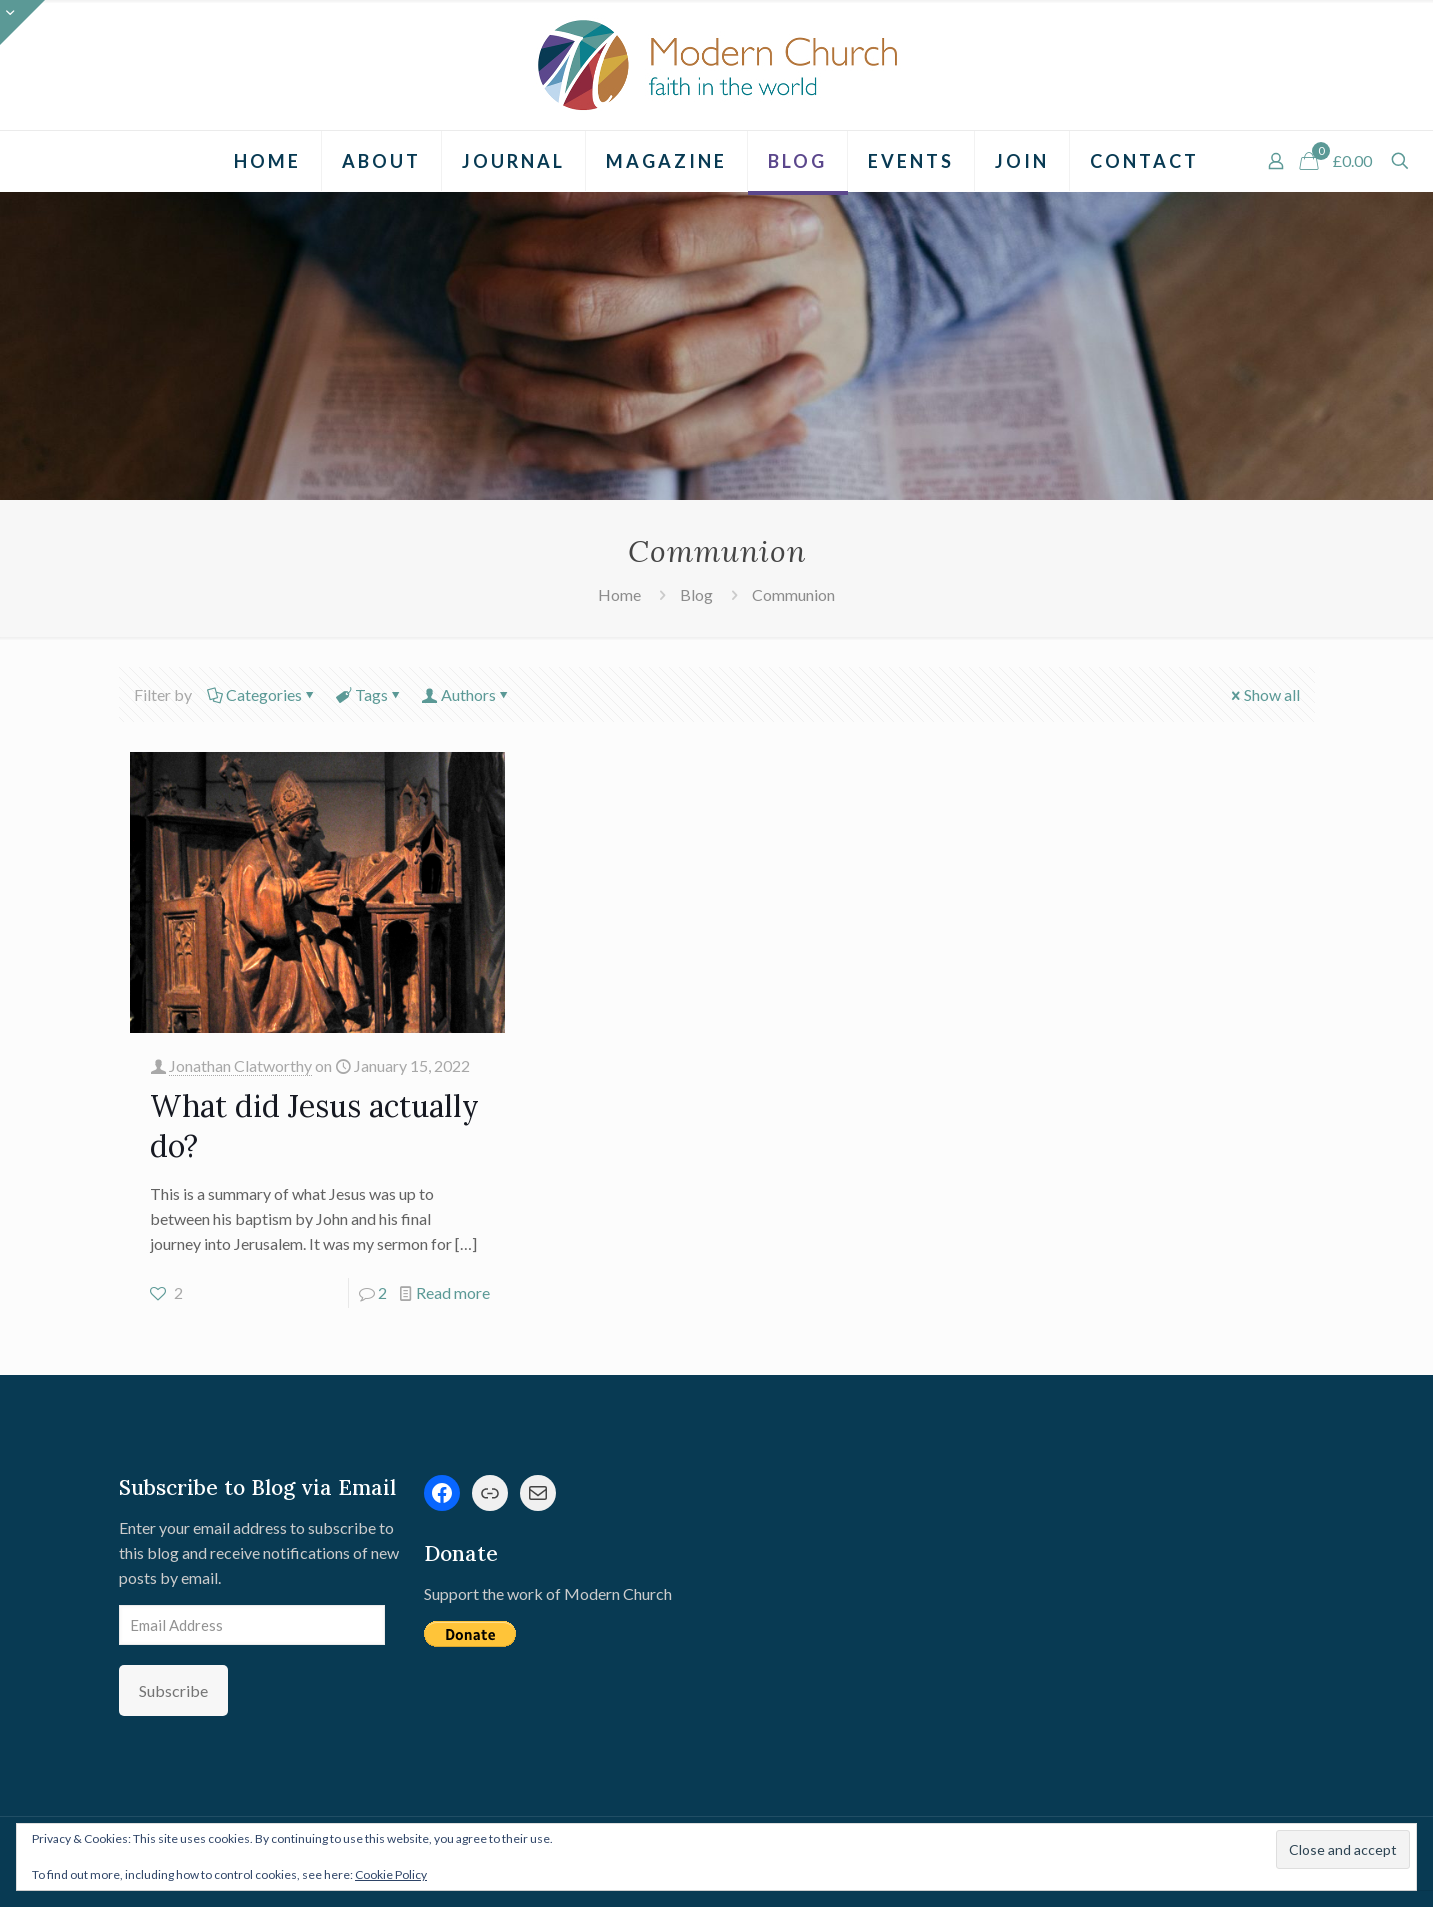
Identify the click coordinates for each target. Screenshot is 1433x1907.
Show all (1264, 694)
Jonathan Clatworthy (240, 1065)
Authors (467, 694)
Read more (453, 1292)
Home (619, 594)
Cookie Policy (391, 1874)
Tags (370, 694)
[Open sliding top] (22, 22)
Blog (696, 594)
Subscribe (173, 1690)
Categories (262, 694)
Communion (793, 594)
